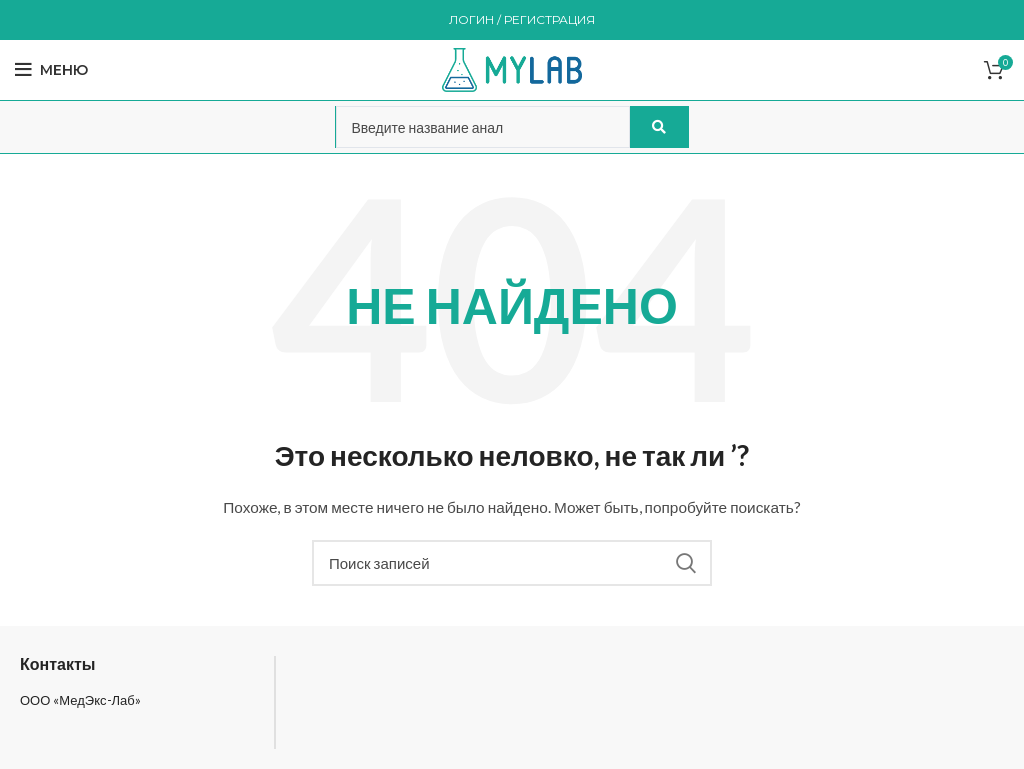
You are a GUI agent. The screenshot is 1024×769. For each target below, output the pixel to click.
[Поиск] (512, 563)
